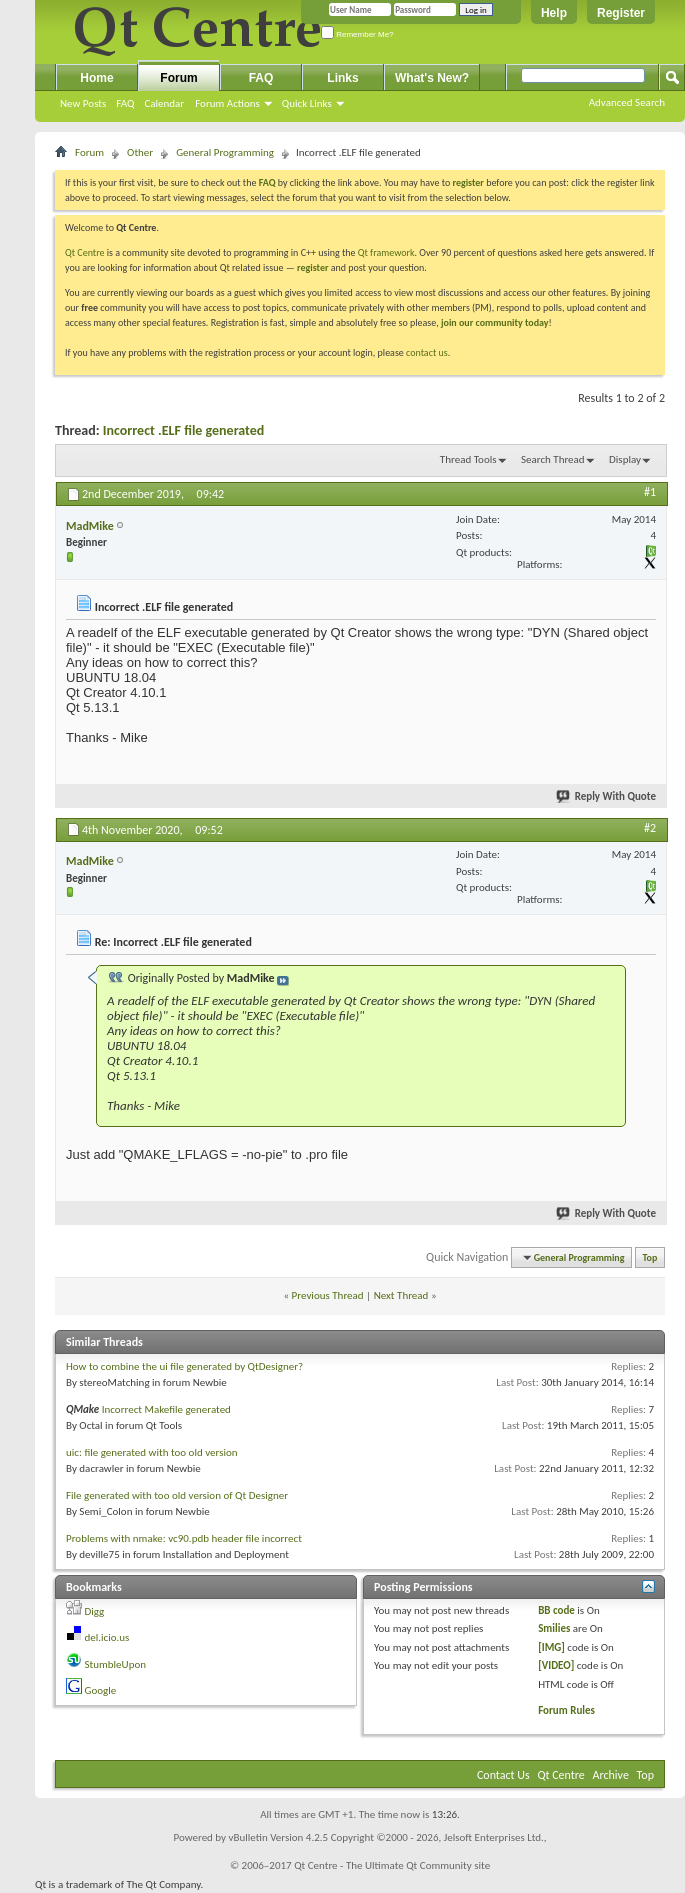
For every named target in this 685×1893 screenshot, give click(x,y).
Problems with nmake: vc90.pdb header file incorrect (184, 1538)
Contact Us (503, 1775)
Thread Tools (468, 459)
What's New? (432, 78)
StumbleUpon (116, 1664)
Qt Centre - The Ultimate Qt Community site (392, 1865)
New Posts (83, 103)
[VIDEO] (556, 1665)
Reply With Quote (607, 796)
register (312, 267)
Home (96, 78)
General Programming (225, 152)
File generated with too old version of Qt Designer (177, 1495)
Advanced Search (627, 102)
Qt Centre (85, 252)
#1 (650, 492)
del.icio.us (107, 1637)
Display (625, 459)
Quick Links (307, 103)
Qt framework (386, 252)
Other (140, 152)
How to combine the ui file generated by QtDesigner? (184, 1366)
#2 (650, 828)
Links (342, 78)
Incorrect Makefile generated (166, 1409)
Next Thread (401, 1295)
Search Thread (553, 459)
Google (101, 1690)
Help (554, 13)
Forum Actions (227, 103)
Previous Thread (328, 1295)
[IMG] (551, 1647)
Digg (95, 1611)
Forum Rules (566, 1710)
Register (621, 13)
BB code (556, 1610)
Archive (611, 1775)
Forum (178, 78)
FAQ (125, 103)
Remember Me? (357, 34)
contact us (427, 352)
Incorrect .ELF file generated (184, 430)
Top (650, 1257)
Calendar (164, 103)
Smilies (554, 1628)
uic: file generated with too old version (152, 1452)
